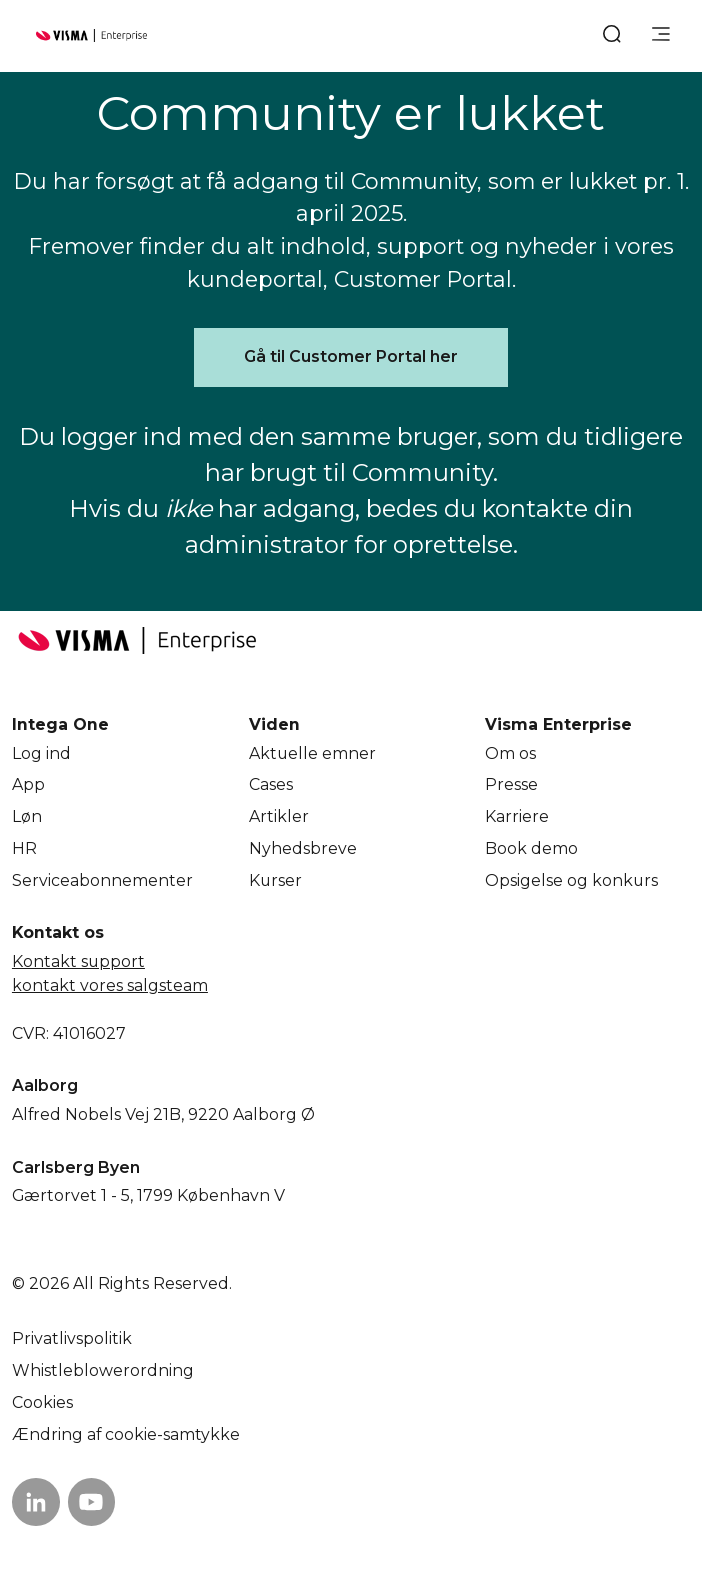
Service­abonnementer (102, 880)
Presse (511, 784)
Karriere (517, 816)
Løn (27, 816)
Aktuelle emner (312, 753)
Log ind (41, 753)
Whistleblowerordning (103, 1370)
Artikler (279, 816)
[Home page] (91, 35)
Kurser (275, 880)
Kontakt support (78, 961)
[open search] (612, 36)
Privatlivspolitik (72, 1338)
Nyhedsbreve (303, 848)
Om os (510, 753)
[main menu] (661, 36)
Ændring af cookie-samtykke (126, 1434)
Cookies (42, 1402)
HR (24, 848)
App (28, 784)
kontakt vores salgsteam (110, 985)
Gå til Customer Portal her (351, 356)
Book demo (531, 848)
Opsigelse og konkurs (571, 880)
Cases (271, 784)
